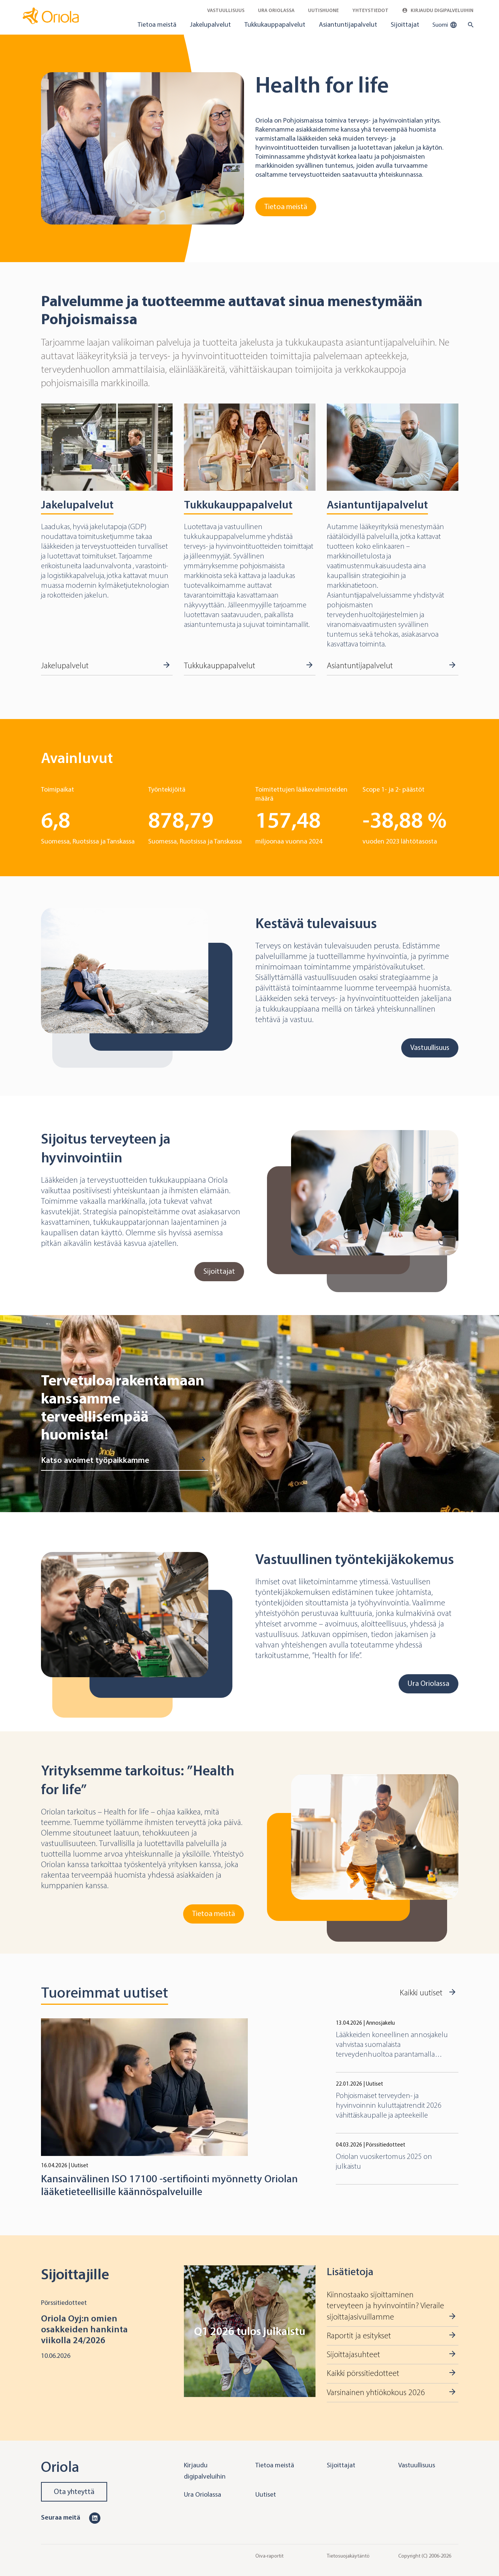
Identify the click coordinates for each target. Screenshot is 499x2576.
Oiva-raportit (269, 2556)
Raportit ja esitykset (359, 2336)
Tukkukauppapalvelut (274, 24)
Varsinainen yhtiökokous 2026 (376, 2392)
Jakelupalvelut (210, 24)
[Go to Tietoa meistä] (142, 148)
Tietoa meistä (157, 24)
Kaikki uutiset (421, 1993)
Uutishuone (323, 10)
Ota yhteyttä (74, 2491)
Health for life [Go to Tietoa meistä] (322, 85)
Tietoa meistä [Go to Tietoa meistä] (285, 206)
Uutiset (265, 2494)
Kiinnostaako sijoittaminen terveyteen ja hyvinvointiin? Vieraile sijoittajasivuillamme (385, 2306)
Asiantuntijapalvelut (348, 24)
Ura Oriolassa (276, 10)
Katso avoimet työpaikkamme (95, 1460)
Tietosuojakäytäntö (348, 2556)
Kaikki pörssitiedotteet (363, 2373)
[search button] (469, 25)
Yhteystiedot (370, 10)
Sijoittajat (405, 24)
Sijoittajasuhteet (353, 2354)
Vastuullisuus (225, 10)
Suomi (444, 24)
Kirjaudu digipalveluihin (437, 10)
